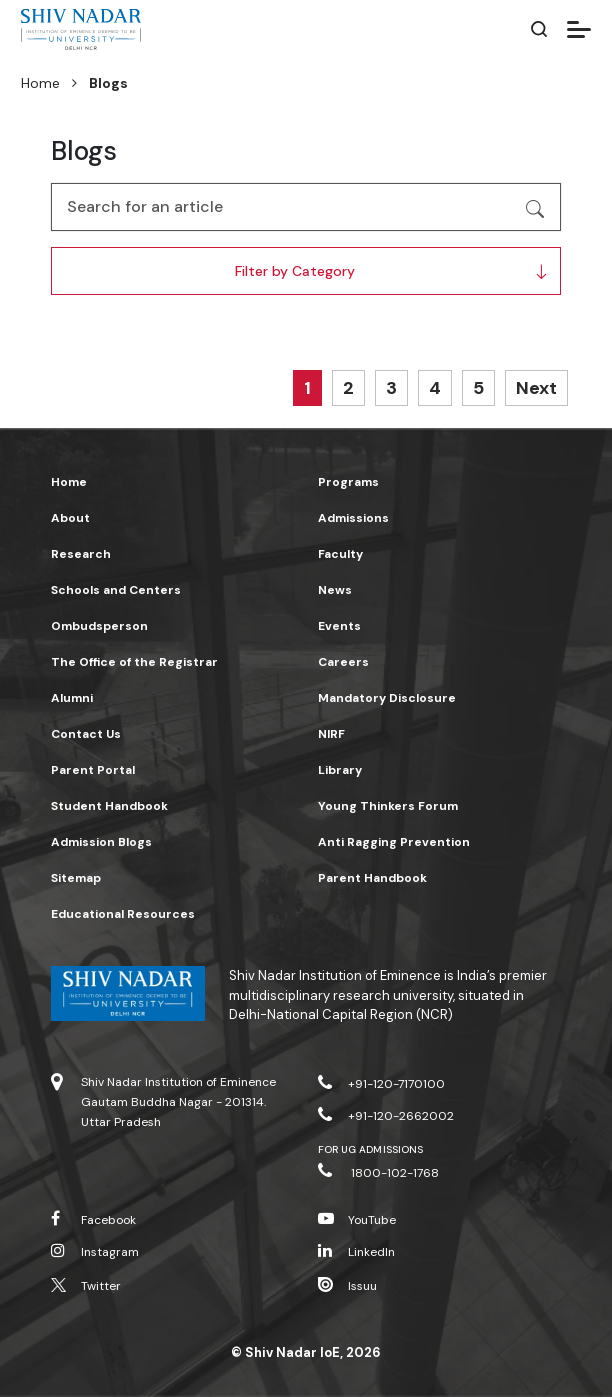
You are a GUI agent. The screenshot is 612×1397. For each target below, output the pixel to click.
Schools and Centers (116, 590)
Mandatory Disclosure (387, 698)
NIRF (331, 734)
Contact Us (86, 734)
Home (40, 83)
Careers (343, 662)
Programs (348, 482)
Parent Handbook (372, 878)
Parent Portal (93, 770)
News (335, 590)
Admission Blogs (101, 842)
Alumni (72, 698)
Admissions (353, 518)
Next (536, 388)
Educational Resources (123, 914)
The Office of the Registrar (134, 662)
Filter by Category (295, 271)
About (70, 518)
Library (340, 770)
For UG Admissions (370, 1149)
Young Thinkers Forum (388, 806)
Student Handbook (109, 806)
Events (339, 626)
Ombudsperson (99, 626)
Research (81, 554)
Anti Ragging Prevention (394, 842)
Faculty (340, 554)
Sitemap (76, 878)
